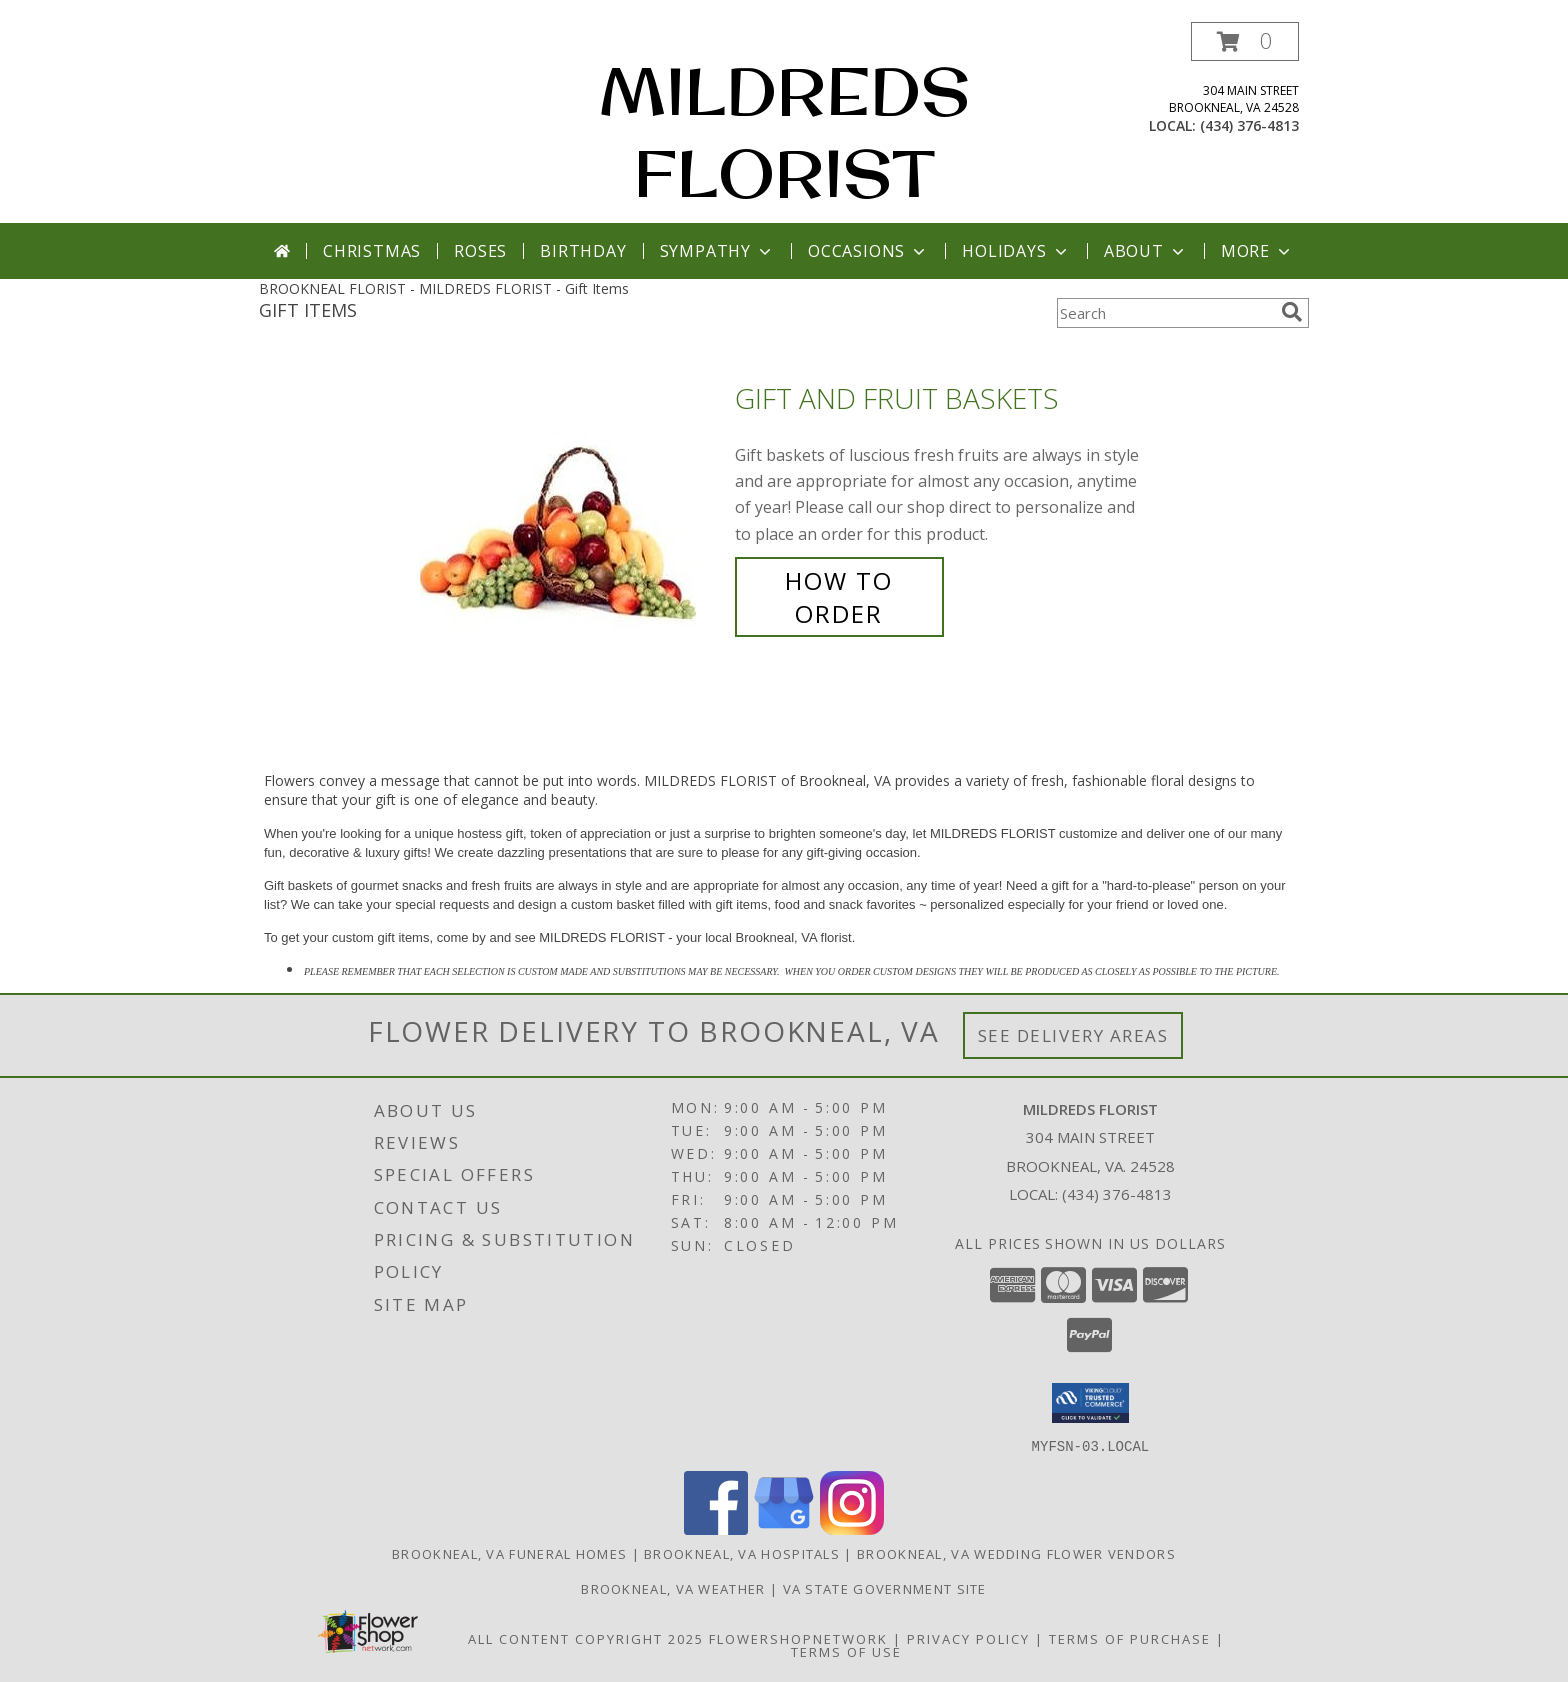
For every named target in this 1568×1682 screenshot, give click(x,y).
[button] (1245, 41)
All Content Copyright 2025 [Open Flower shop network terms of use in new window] (586, 1638)
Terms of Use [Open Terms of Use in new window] (846, 1651)
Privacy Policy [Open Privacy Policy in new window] (968, 1638)
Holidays (1016, 251)
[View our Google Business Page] (784, 1528)
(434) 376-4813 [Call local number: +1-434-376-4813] (1249, 125)
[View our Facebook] (716, 1528)
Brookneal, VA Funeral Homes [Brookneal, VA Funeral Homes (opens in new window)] (509, 1553)
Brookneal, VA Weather (673, 1588)
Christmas (372, 251)
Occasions (868, 251)
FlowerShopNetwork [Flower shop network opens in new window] (798, 1638)
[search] (1292, 312)
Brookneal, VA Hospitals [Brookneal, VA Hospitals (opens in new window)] (742, 1553)
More (1257, 251)
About (1146, 251)
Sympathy (717, 251)
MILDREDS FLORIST (784, 132)
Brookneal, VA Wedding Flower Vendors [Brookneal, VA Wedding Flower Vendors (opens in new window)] (1016, 1553)
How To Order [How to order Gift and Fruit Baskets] (839, 597)
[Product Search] (1165, 313)
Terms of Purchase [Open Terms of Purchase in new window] (1130, 1638)
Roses (480, 251)
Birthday (583, 251)
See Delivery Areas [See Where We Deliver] (1073, 1035)
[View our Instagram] (852, 1528)
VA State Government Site (885, 1588)
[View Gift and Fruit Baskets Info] (572, 506)
